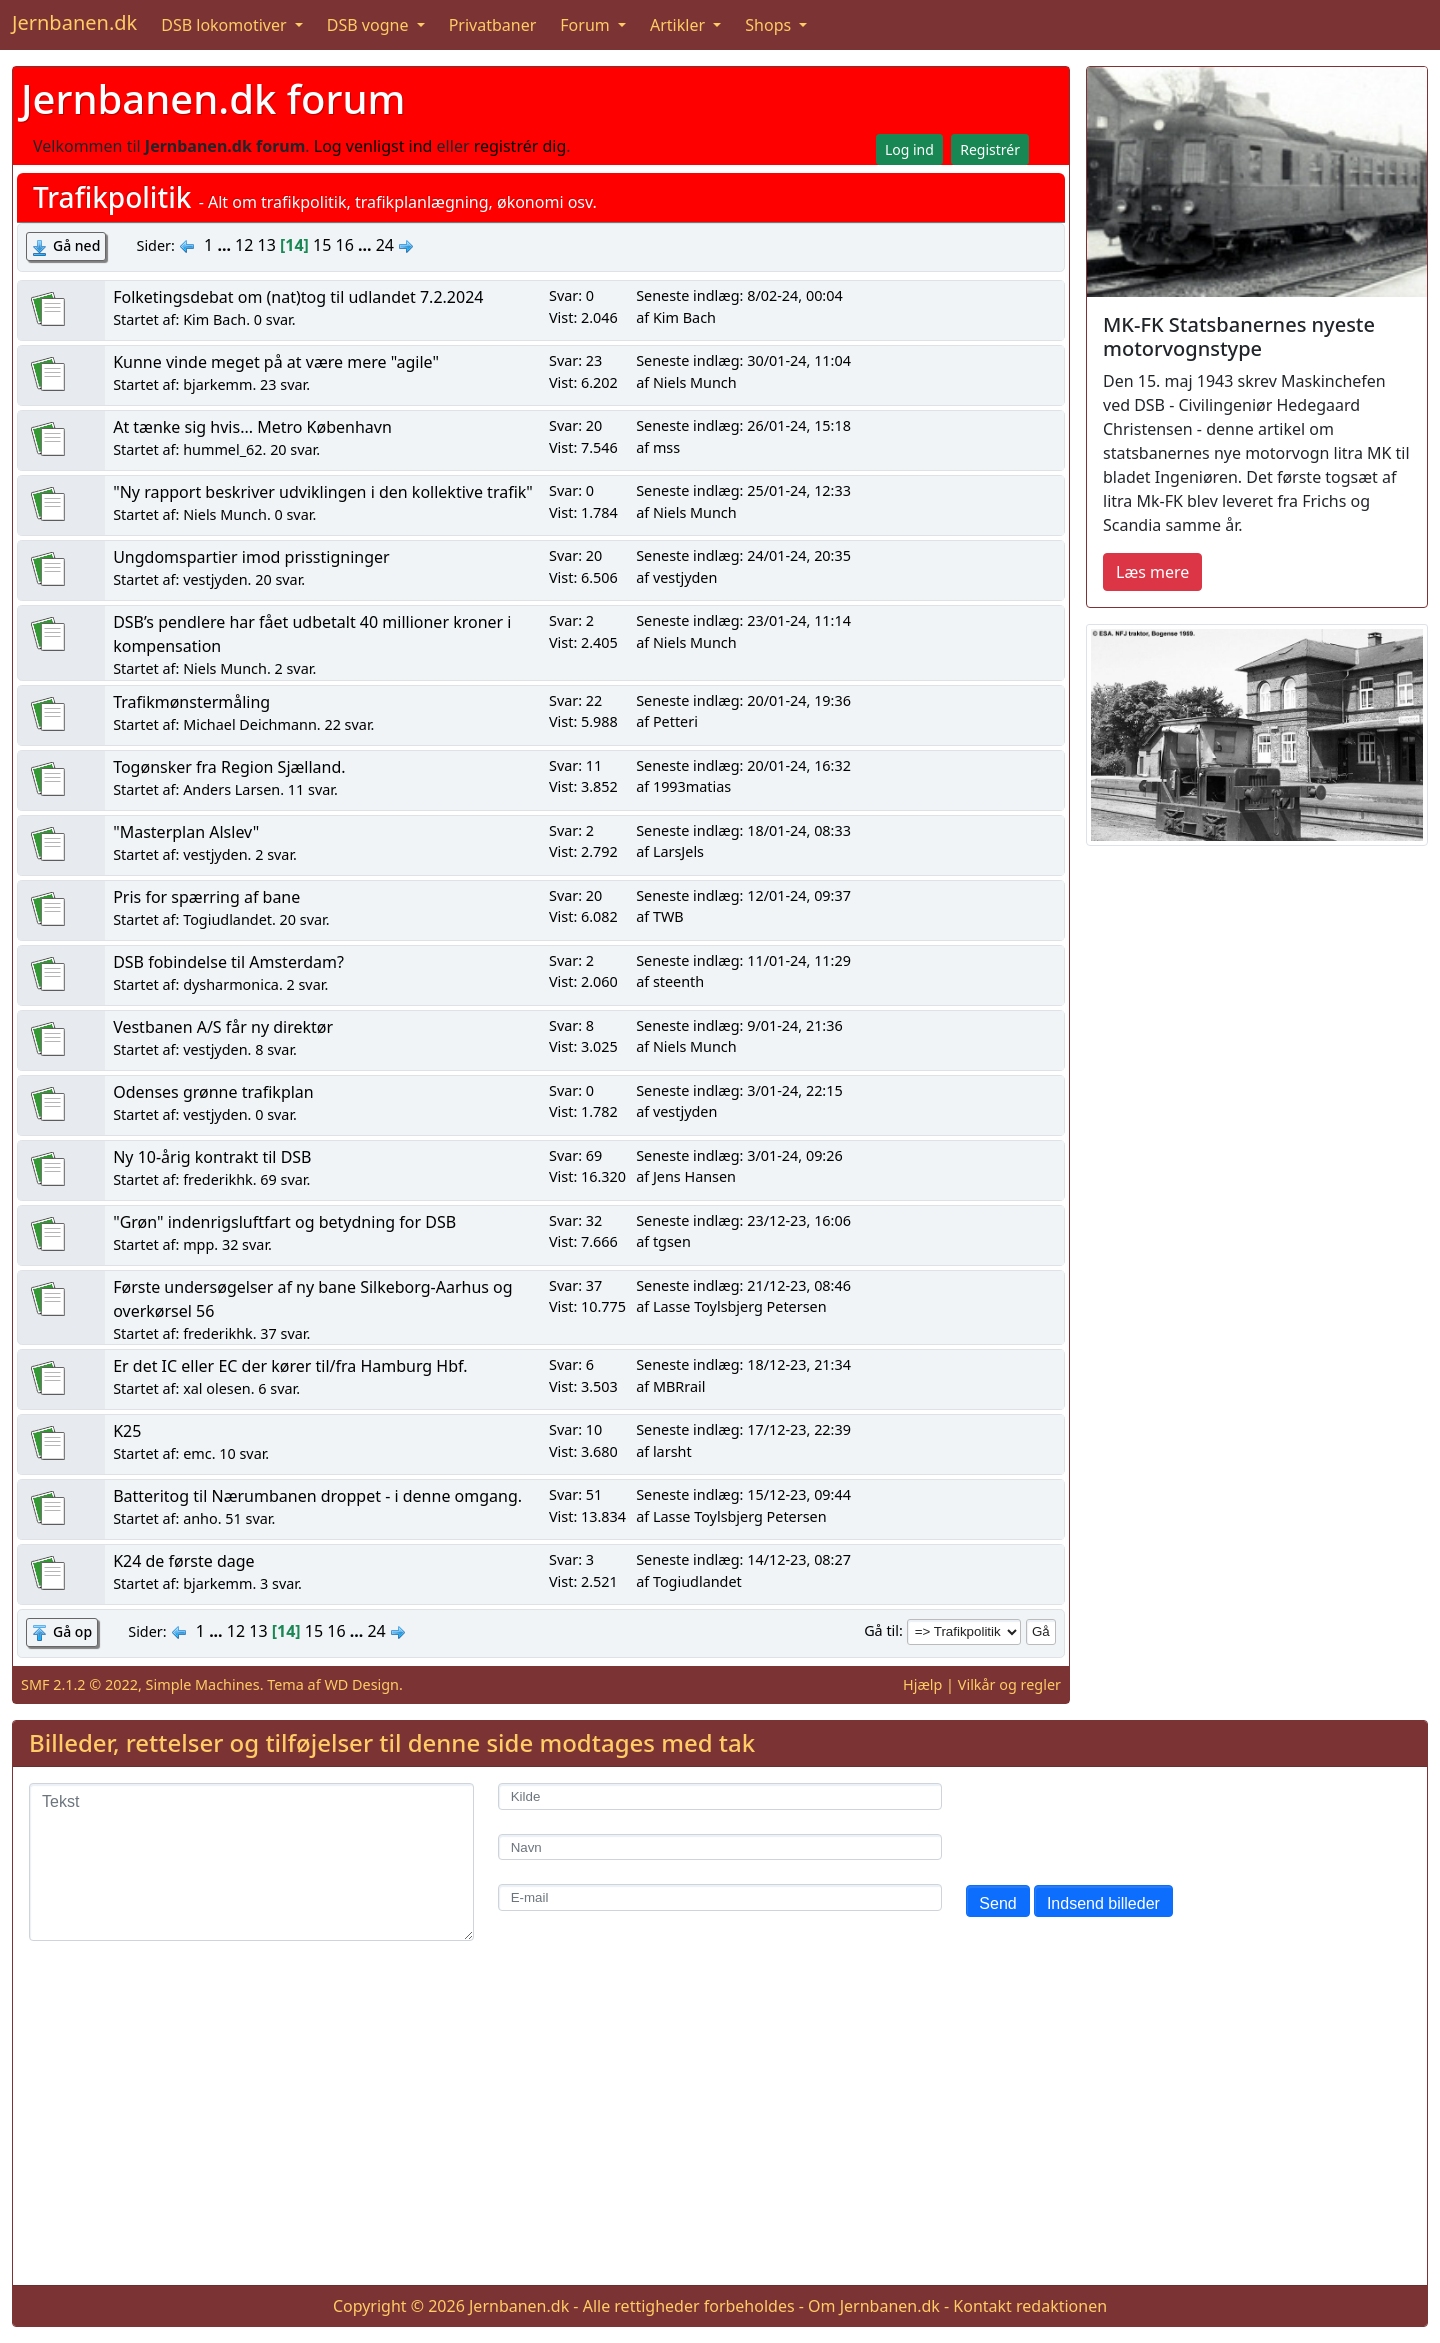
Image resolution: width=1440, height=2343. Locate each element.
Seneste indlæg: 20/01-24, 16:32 (743, 765)
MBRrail (679, 1386)
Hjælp (922, 1684)
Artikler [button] (679, 25)
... (226, 245)
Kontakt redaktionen (1030, 2306)
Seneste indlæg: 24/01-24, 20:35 (743, 555)
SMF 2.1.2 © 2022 (79, 1684)
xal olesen (217, 1388)
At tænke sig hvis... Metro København (252, 427)
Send (997, 1903)
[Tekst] (251, 1862)
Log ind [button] (909, 149)
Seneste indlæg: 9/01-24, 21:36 (739, 1025)
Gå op (72, 1631)
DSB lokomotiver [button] (226, 25)
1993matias (692, 786)
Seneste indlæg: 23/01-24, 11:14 (743, 620)
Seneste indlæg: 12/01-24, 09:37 (743, 895)
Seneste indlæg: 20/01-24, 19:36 (743, 700)
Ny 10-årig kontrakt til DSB (212, 1157)
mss (666, 447)
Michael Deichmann (250, 724)
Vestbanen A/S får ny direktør (223, 1027)
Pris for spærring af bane (206, 897)
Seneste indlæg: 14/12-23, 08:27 (743, 1559)
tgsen (672, 1241)
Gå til (881, 1630)
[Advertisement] (720, 2129)
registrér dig (520, 146)
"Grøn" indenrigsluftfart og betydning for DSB (284, 1222)
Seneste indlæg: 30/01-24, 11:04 (743, 360)
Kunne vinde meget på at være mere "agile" (276, 362)
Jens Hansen (694, 1176)
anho (200, 1518)
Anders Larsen (231, 789)
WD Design (361, 1684)
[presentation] (1118, 1822)
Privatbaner (493, 25)
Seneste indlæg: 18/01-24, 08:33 (743, 830)
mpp (198, 1244)
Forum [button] (587, 25)
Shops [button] (770, 25)
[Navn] (720, 1847)
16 (345, 245)
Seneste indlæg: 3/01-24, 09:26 (739, 1155)
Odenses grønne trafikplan (213, 1092)
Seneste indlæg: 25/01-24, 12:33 (743, 490)
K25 (127, 1431)
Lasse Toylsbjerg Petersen (740, 1306)
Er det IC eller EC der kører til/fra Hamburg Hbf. (290, 1366)
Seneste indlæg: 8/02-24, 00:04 (739, 295)
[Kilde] (720, 1796)
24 (385, 245)
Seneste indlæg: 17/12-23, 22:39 (743, 1429)
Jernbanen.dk (74, 22)
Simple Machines (203, 1684)
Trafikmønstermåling (191, 702)
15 (322, 245)
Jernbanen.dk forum (213, 98)
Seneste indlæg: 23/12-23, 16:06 (743, 1220)
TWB (668, 916)
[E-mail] (720, 1897)
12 (244, 245)
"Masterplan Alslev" (186, 832)
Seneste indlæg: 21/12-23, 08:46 (743, 1285)
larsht (672, 1451)
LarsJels (678, 851)
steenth (678, 981)
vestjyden (215, 579)
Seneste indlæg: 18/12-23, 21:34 (743, 1364)
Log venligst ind (373, 146)
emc (197, 1453)
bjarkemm (217, 384)
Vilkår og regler (1009, 1684)
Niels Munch (695, 382)
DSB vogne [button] (370, 25)
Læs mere (1152, 572)
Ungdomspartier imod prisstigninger (251, 557)
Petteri (675, 721)
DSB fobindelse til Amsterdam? (228, 962)
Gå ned (76, 245)
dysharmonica (231, 984)
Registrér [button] (990, 149)
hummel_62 (222, 449)
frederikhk (218, 1179)
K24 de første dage (184, 1561)
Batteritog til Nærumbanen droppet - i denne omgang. (317, 1496)
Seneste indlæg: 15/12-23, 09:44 (743, 1494)
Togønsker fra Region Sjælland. (229, 767)
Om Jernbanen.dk (874, 2306)
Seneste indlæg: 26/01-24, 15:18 (743, 425)
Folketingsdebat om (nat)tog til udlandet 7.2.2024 (298, 297)
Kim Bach (214, 319)
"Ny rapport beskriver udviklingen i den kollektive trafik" (323, 492)
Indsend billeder (1103, 1903)
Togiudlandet (227, 919)
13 (267, 245)
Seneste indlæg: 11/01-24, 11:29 (743, 960)
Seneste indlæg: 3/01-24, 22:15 (739, 1090)
